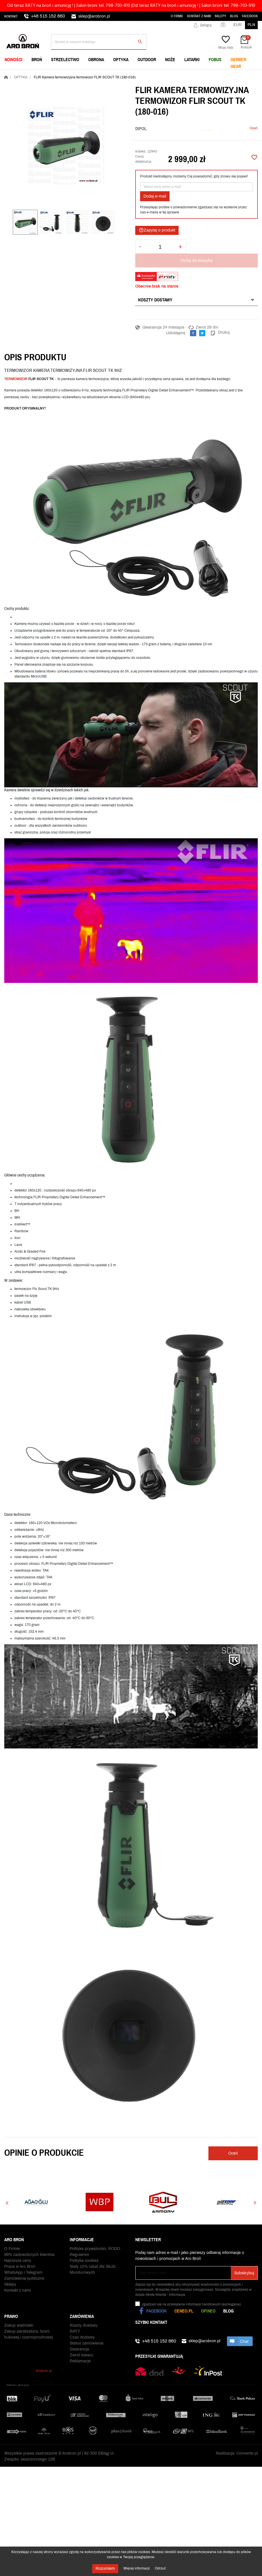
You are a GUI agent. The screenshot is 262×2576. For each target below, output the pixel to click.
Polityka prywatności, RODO (95, 2251)
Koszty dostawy (155, 300)
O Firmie (177, 16)
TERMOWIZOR (16, 379)
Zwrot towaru (81, 2346)
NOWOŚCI (13, 59)
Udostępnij (193, 333)
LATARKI (192, 59)
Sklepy (220, 16)
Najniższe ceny (17, 2263)
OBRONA (96, 59)
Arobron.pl (44, 2368)
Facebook (250, 16)
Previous (7, 2202)
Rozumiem (105, 2568)
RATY (75, 2322)
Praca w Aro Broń (19, 2269)
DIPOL (141, 128)
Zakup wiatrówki (18, 2316)
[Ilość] (160, 246)
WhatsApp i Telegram (23, 2275)
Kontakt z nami (199, 16)
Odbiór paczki (82, 2358)
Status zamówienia (86, 2334)
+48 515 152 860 (48, 16)
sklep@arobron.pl (94, 16)
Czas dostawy (82, 2328)
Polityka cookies (84, 2263)
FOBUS (215, 59)
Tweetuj (202, 333)
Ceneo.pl (183, 2311)
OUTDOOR (147, 59)
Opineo (208, 2311)
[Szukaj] (98, 42)
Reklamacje (80, 2352)
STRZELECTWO (65, 59)
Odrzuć (160, 2568)
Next (255, 2202)
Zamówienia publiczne (24, 2281)
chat (240, 2341)
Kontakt (11, 16)
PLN (251, 25)
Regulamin (79, 2257)
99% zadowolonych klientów (29, 2257)
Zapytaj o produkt (157, 230)
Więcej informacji (137, 2568)
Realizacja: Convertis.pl (237, 2458)
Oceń (254, 128)
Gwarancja (79, 2340)
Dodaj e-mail (154, 196)
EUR (237, 25)
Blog (234, 16)
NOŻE (170, 59)
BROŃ (36, 59)
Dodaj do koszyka (196, 260)
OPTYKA (120, 59)
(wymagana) (191, 2304)
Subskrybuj (244, 2273)
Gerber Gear (238, 62)
